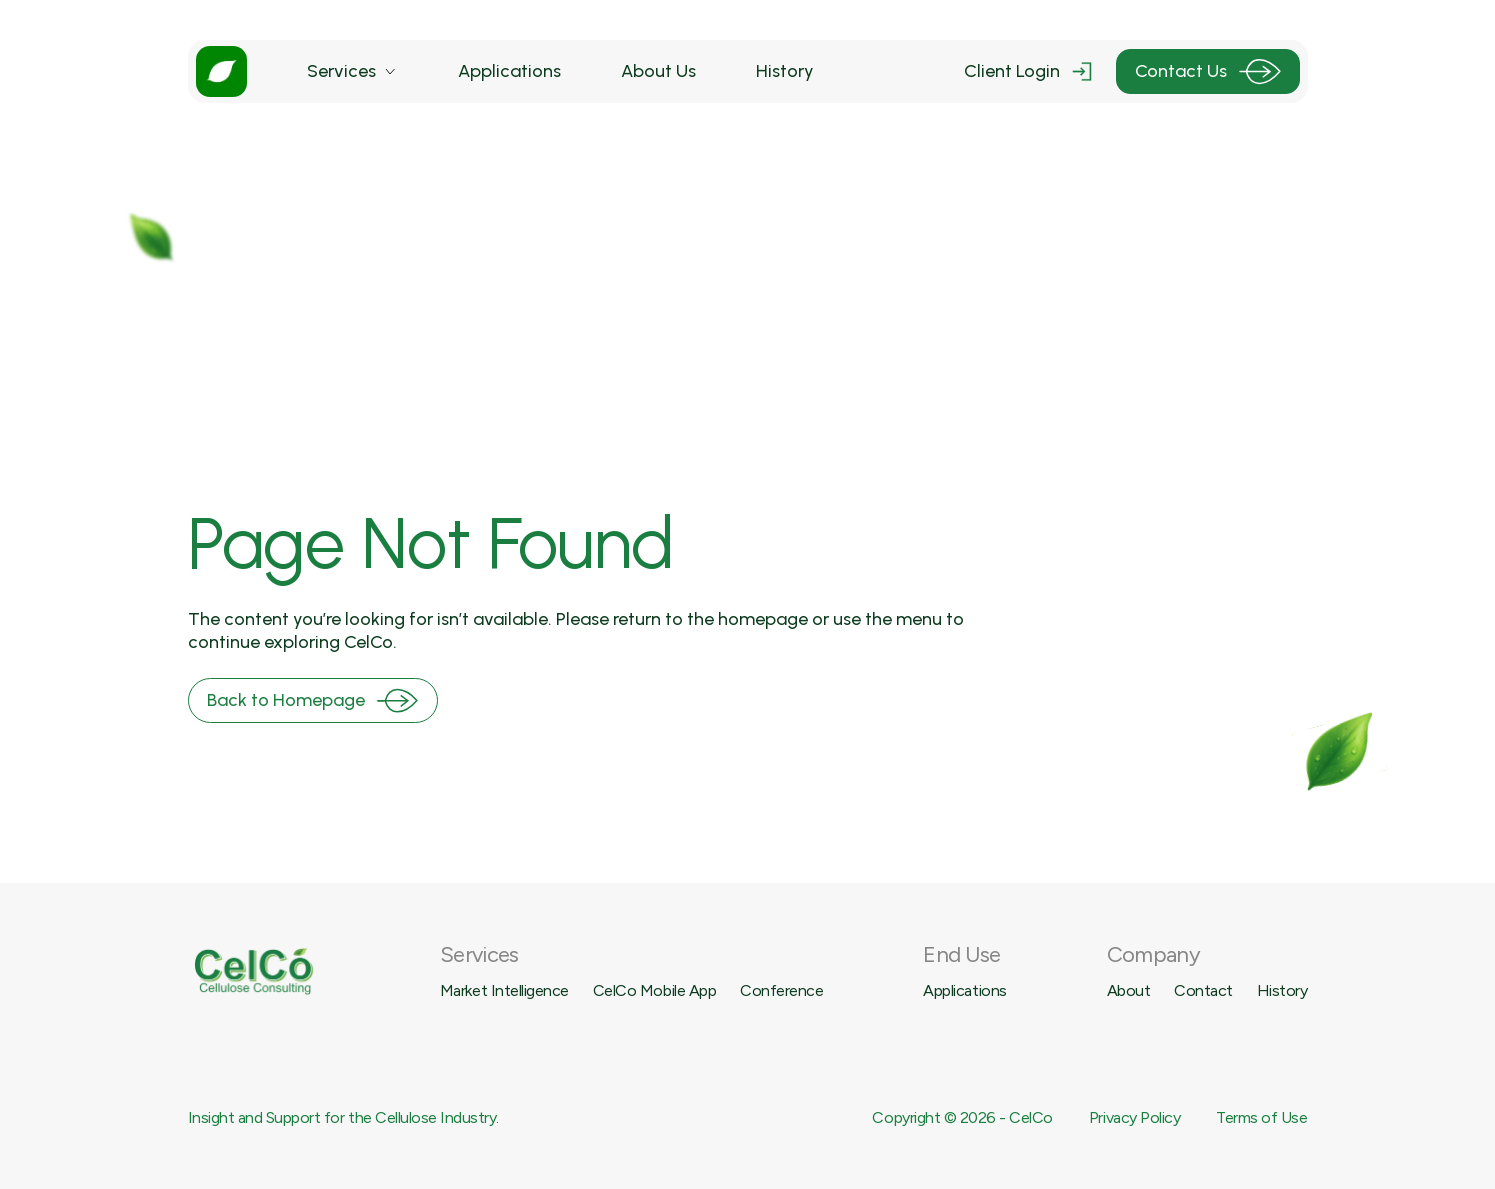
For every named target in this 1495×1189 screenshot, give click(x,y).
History (785, 71)
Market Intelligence (504, 990)
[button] (352, 71)
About (1129, 990)
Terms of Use (1261, 1117)
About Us (658, 71)
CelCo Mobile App (654, 990)
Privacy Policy (1134, 1117)
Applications (509, 71)
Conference (781, 990)
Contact (1203, 990)
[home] (221, 71)
